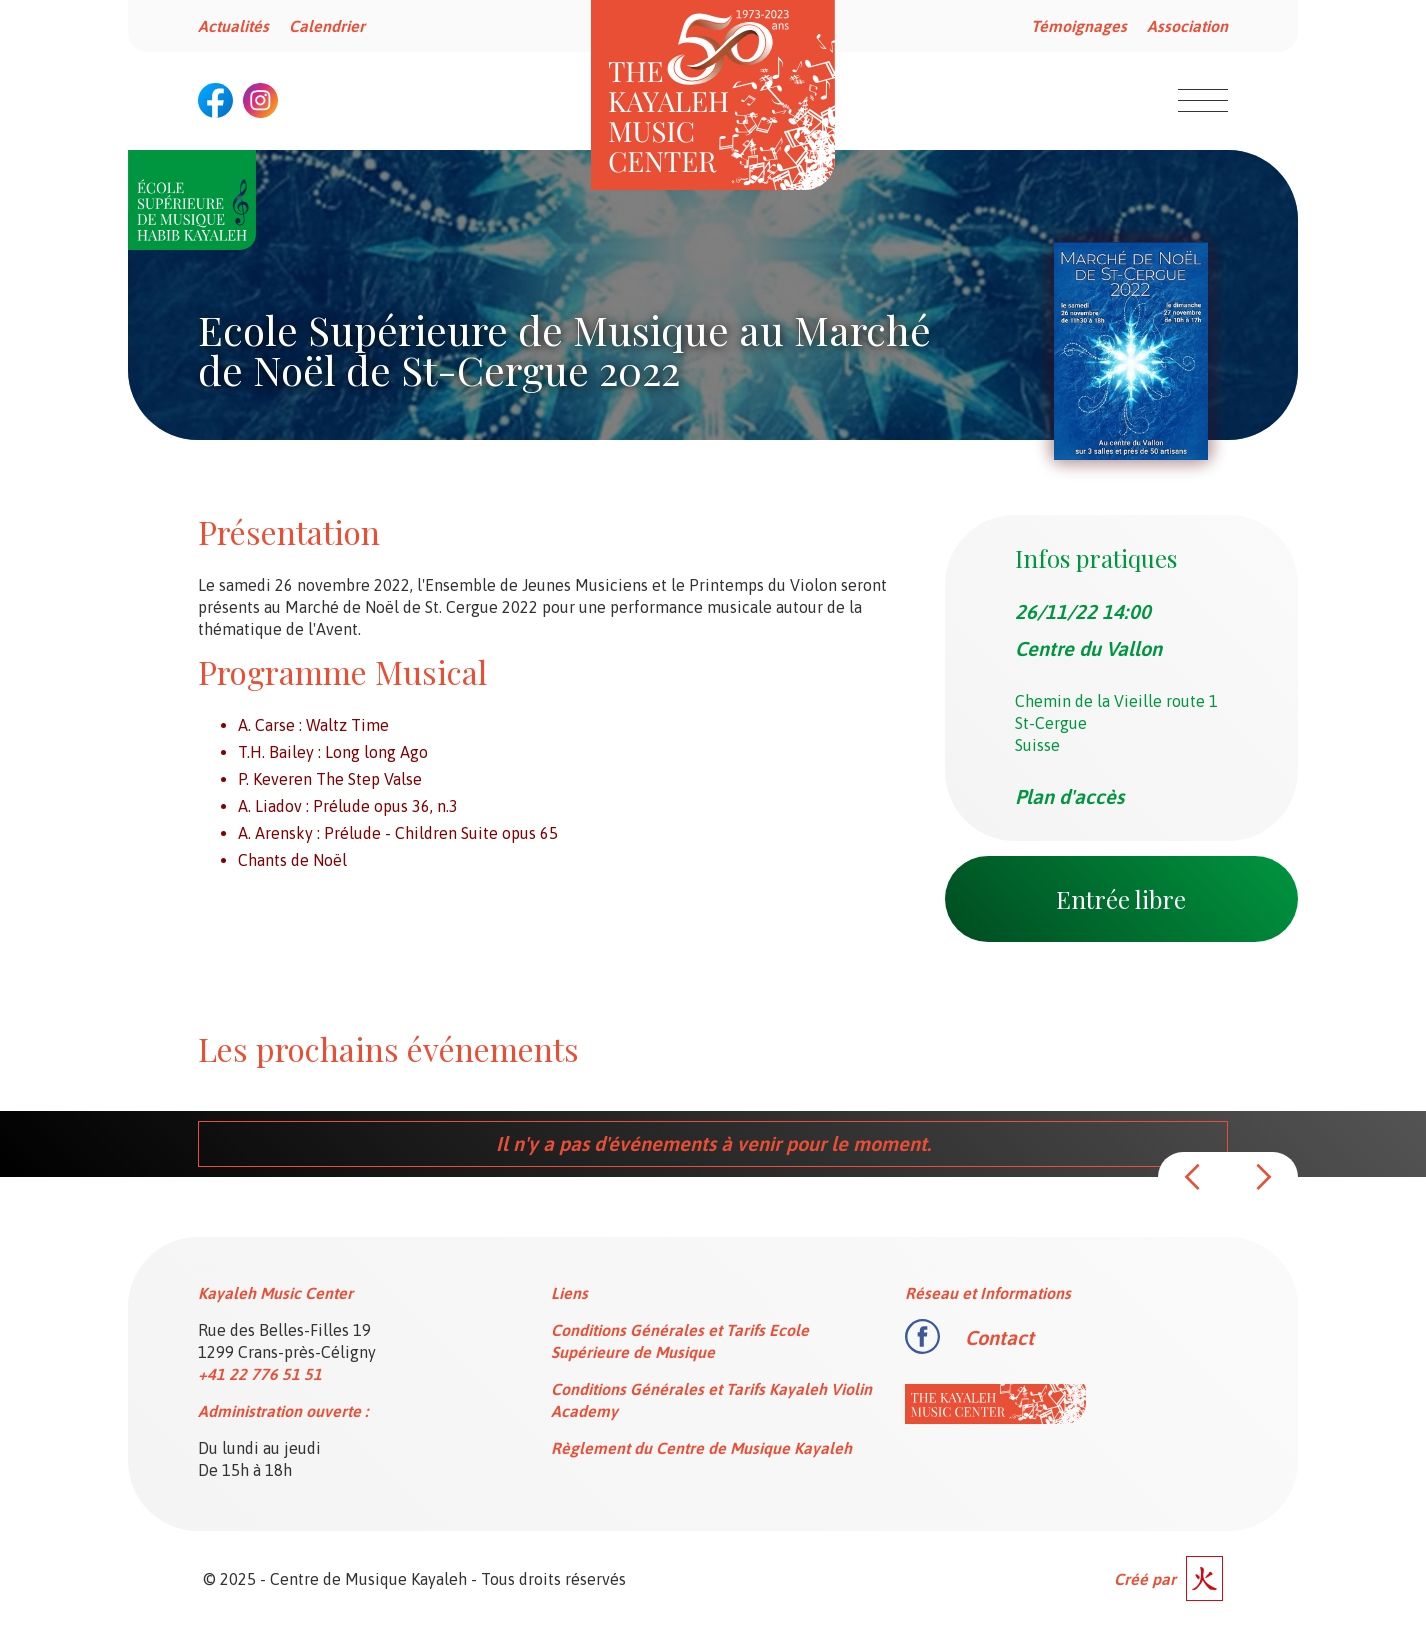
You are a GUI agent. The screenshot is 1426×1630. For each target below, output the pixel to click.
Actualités (233, 26)
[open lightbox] (1131, 351)
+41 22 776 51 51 (260, 1374)
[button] (1193, 1177)
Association (1187, 26)
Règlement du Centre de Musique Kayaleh (701, 1448)
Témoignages (1079, 26)
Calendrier (327, 26)
